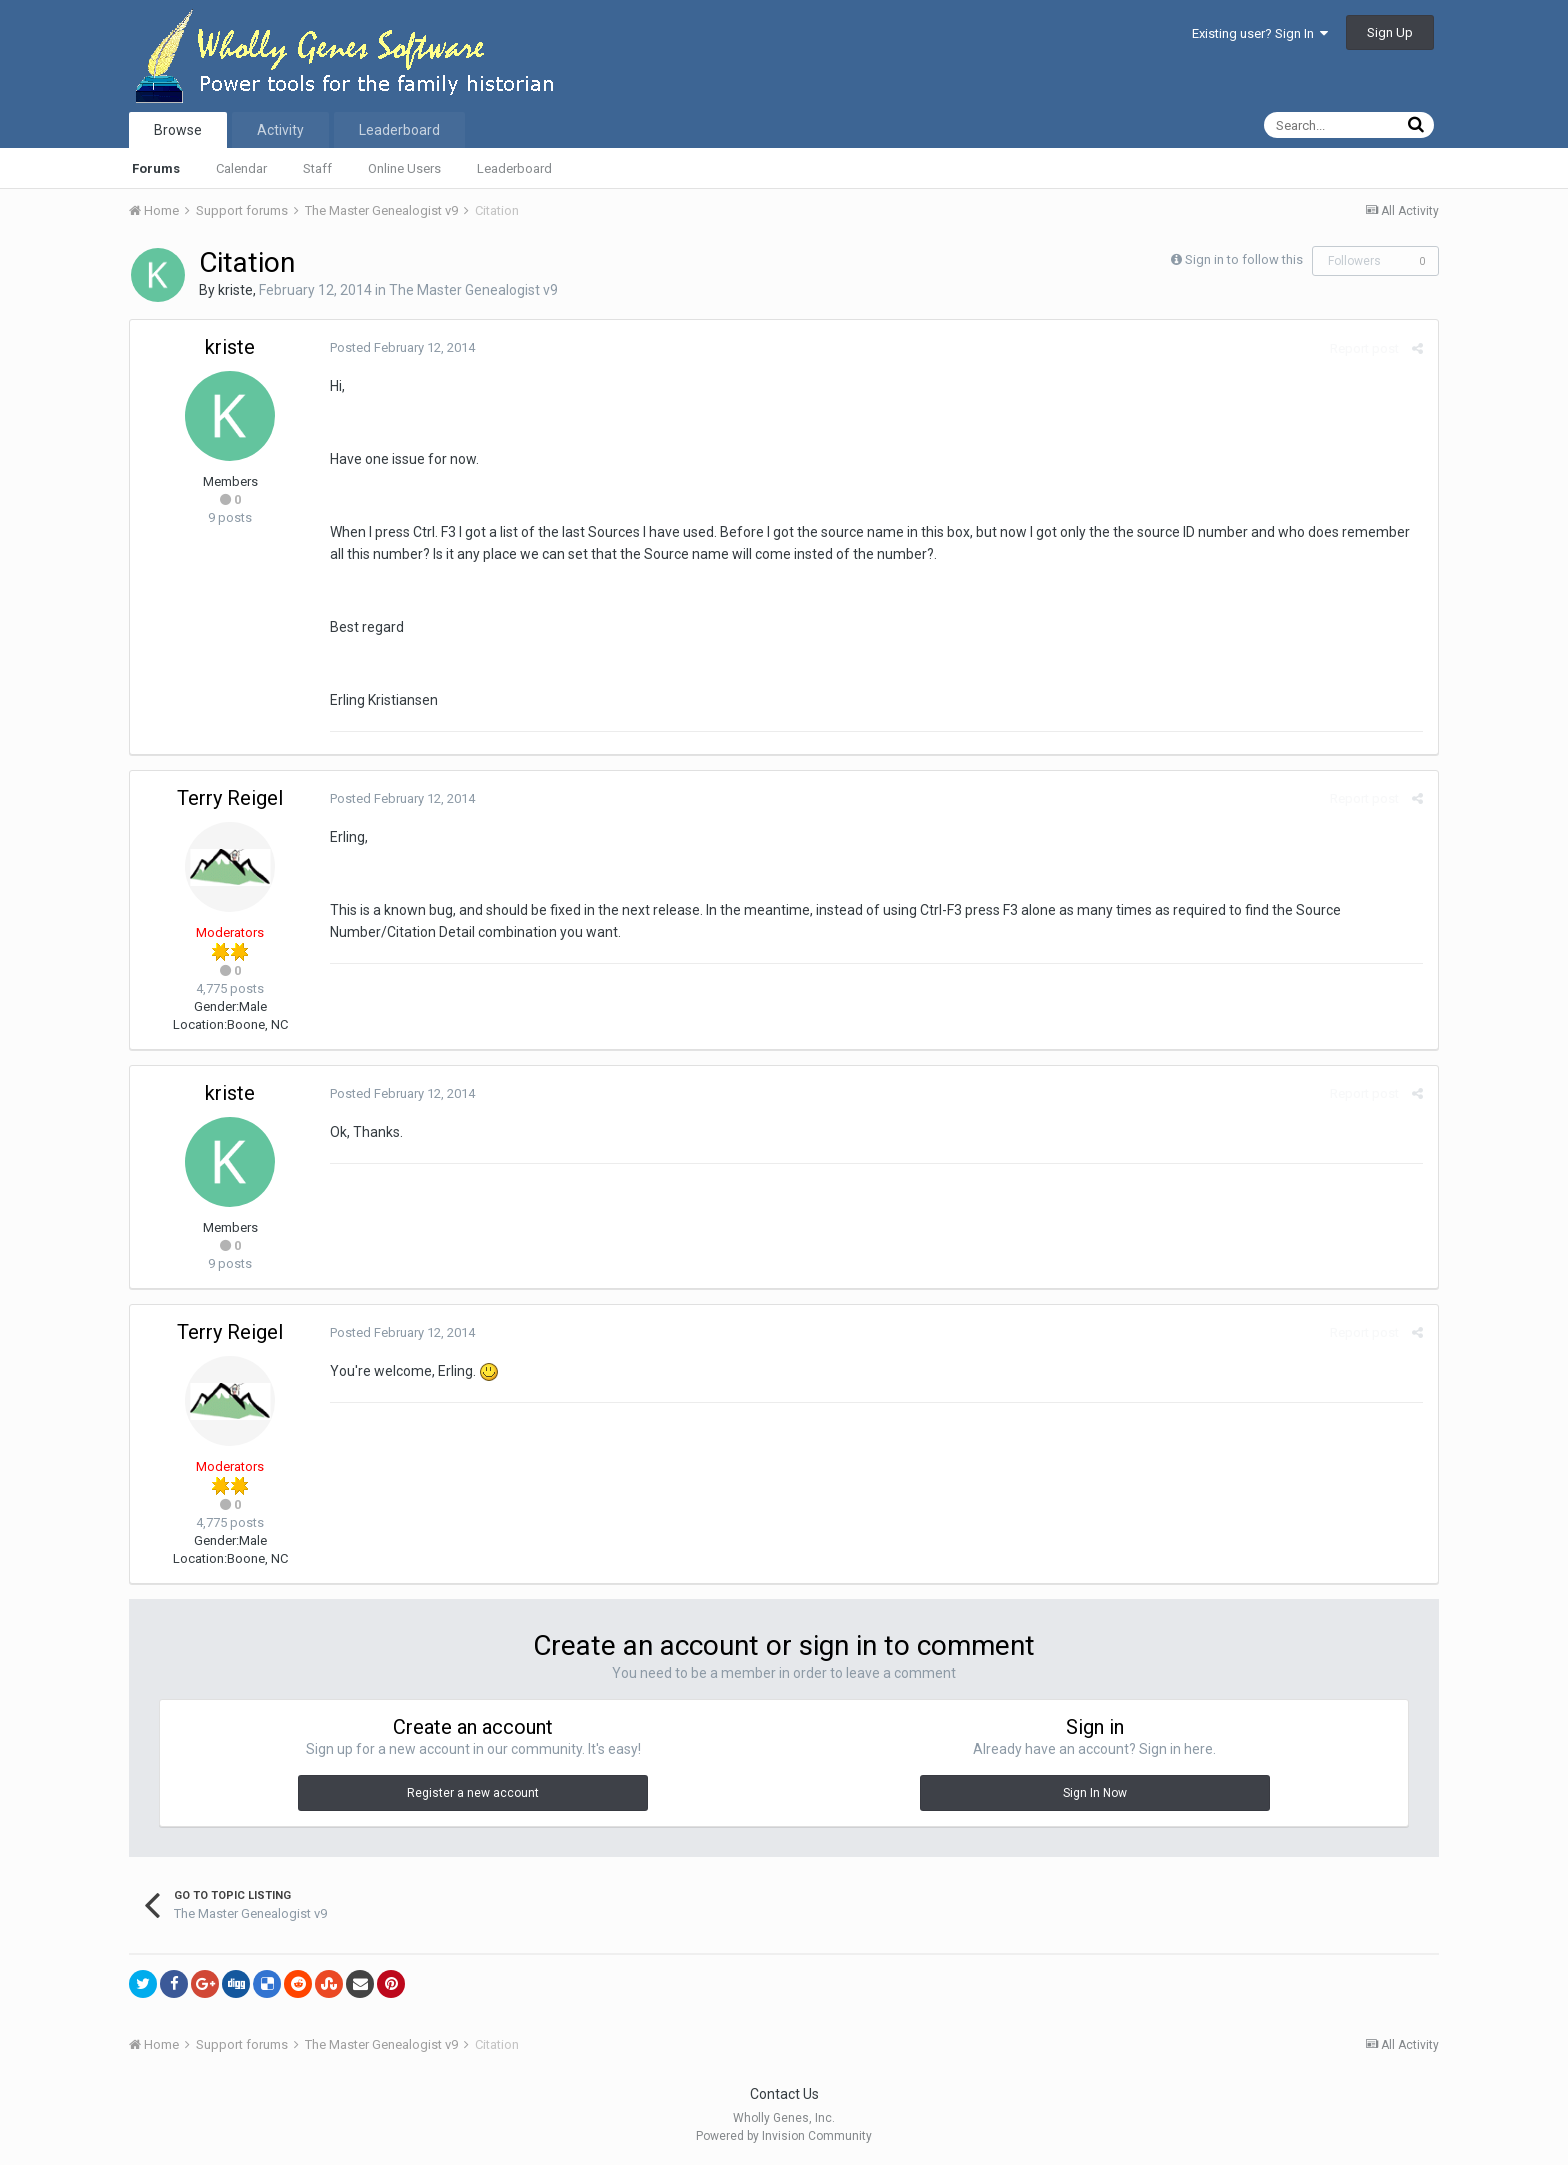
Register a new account (473, 1793)
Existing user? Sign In (1260, 33)
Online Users (404, 168)
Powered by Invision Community (784, 2136)
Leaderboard (514, 168)
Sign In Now (1095, 1793)
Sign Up (1390, 32)
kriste (235, 290)
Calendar (241, 168)
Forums (156, 168)
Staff (317, 168)
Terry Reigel (230, 798)
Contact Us (784, 2094)
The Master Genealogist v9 (473, 290)
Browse (178, 130)
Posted (402, 347)
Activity (280, 130)
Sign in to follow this (1244, 259)
